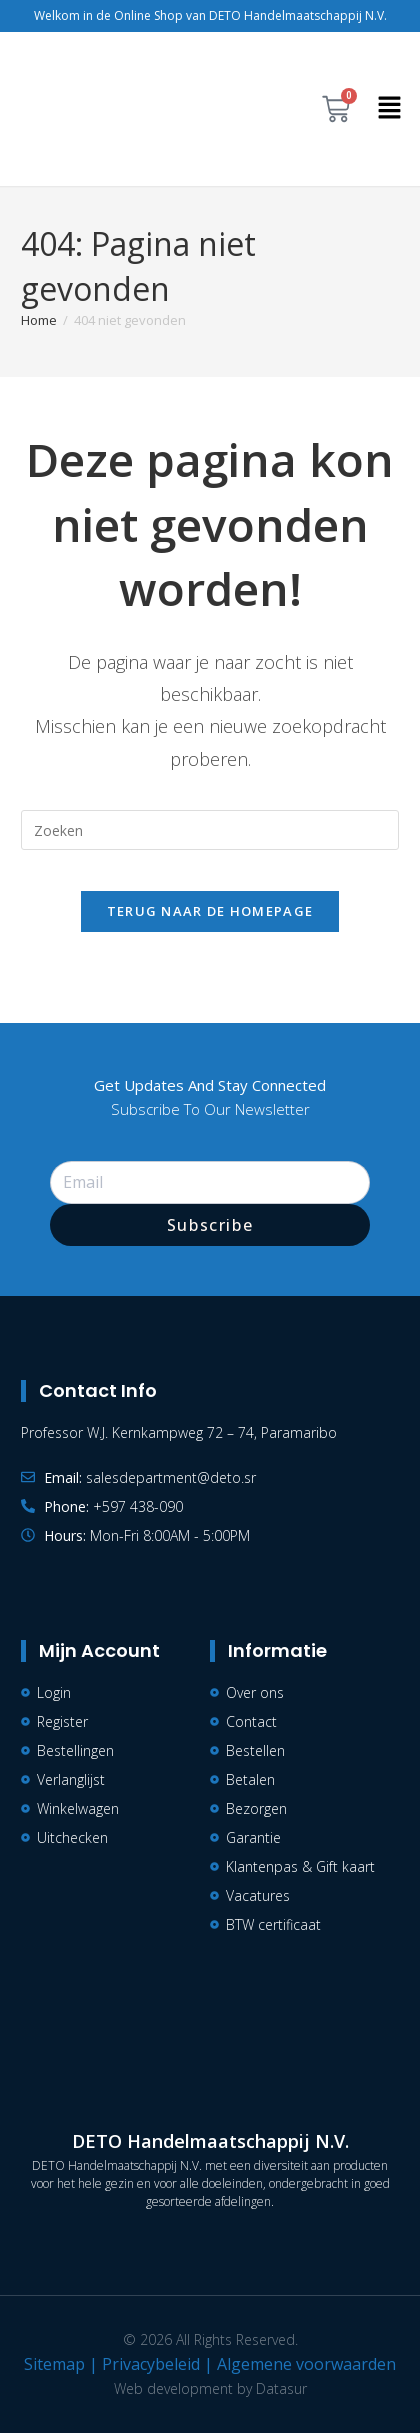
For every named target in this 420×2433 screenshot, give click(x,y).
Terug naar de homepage (210, 911)
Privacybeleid (151, 2364)
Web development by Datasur (210, 2388)
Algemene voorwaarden (306, 2364)
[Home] (39, 320)
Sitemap (54, 2364)
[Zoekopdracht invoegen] (210, 830)
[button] (390, 109)
